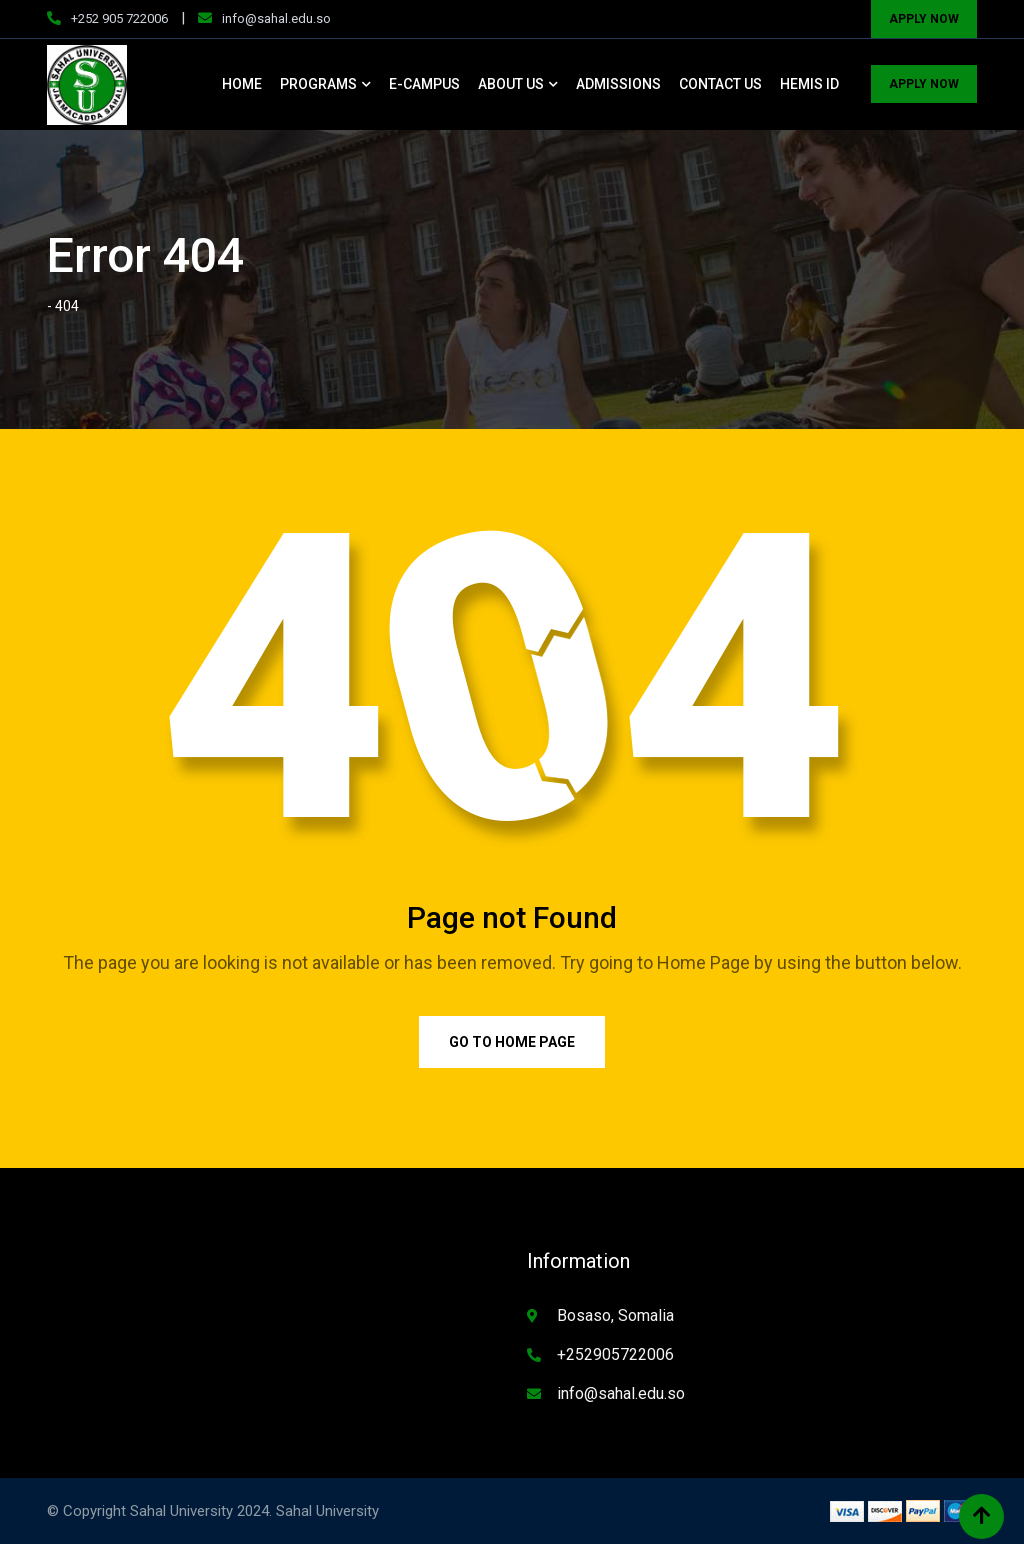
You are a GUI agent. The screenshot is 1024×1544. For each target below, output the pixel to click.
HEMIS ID (809, 84)
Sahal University (327, 1511)
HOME (242, 84)
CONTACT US (720, 84)
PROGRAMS (318, 84)
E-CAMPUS (424, 84)
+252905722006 (615, 1354)
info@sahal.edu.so (276, 18)
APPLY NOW (924, 19)
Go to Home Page (512, 1042)
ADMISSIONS (618, 84)
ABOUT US (511, 84)
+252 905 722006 (119, 18)
